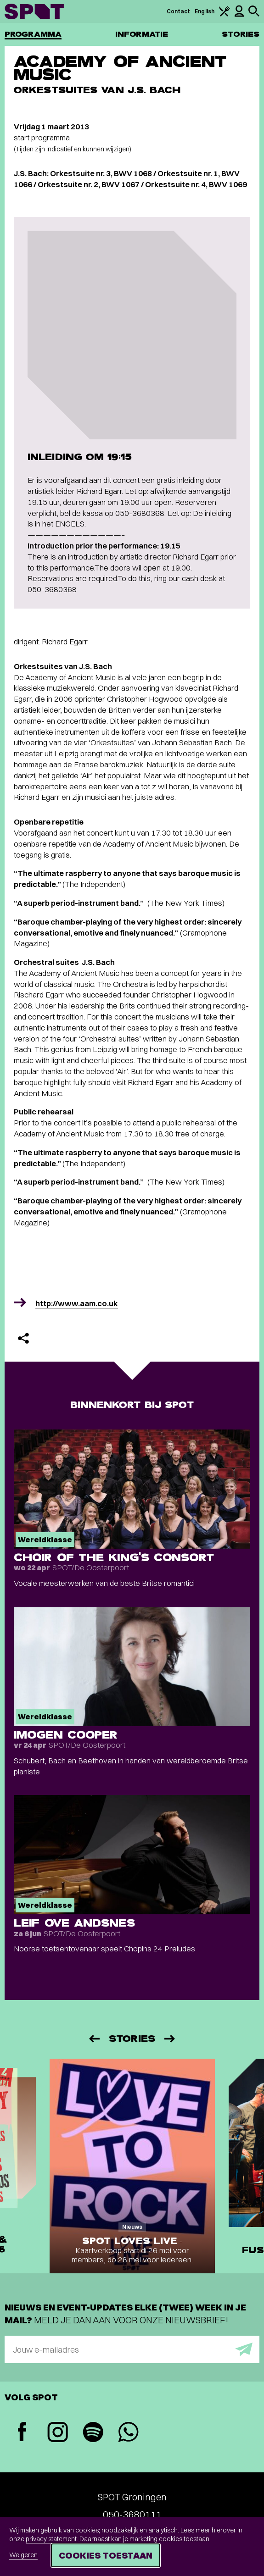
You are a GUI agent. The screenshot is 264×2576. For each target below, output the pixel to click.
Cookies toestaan (105, 2555)
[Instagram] (57, 2433)
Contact (179, 11)
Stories (240, 34)
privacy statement (51, 2539)
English (204, 11)
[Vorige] (94, 2039)
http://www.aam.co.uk (76, 1303)
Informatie (141, 34)
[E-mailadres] (132, 2349)
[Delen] (23, 1338)
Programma (33, 34)
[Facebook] (22, 2433)
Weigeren (23, 2555)
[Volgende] (170, 2039)
